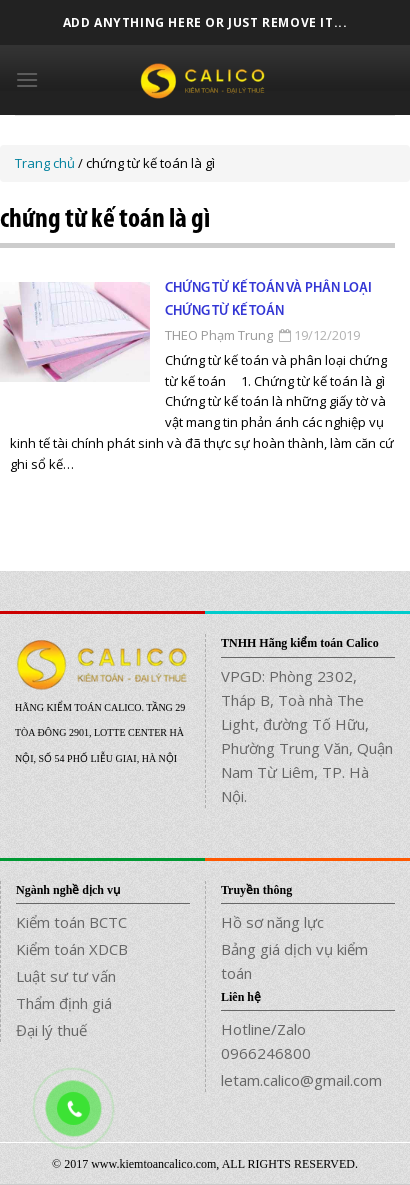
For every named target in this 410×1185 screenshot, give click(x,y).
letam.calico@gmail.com (301, 1080)
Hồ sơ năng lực (272, 922)
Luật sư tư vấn (66, 976)
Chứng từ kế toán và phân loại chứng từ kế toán (268, 299)
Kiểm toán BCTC (71, 922)
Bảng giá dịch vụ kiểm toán (294, 961)
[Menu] (27, 79)
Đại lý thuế (51, 1030)
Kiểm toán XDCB (72, 949)
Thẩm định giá (64, 1003)
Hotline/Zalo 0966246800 (266, 1041)
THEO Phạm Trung (219, 335)
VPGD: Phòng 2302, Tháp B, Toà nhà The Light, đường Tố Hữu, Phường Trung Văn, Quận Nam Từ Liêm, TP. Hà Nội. (307, 736)
